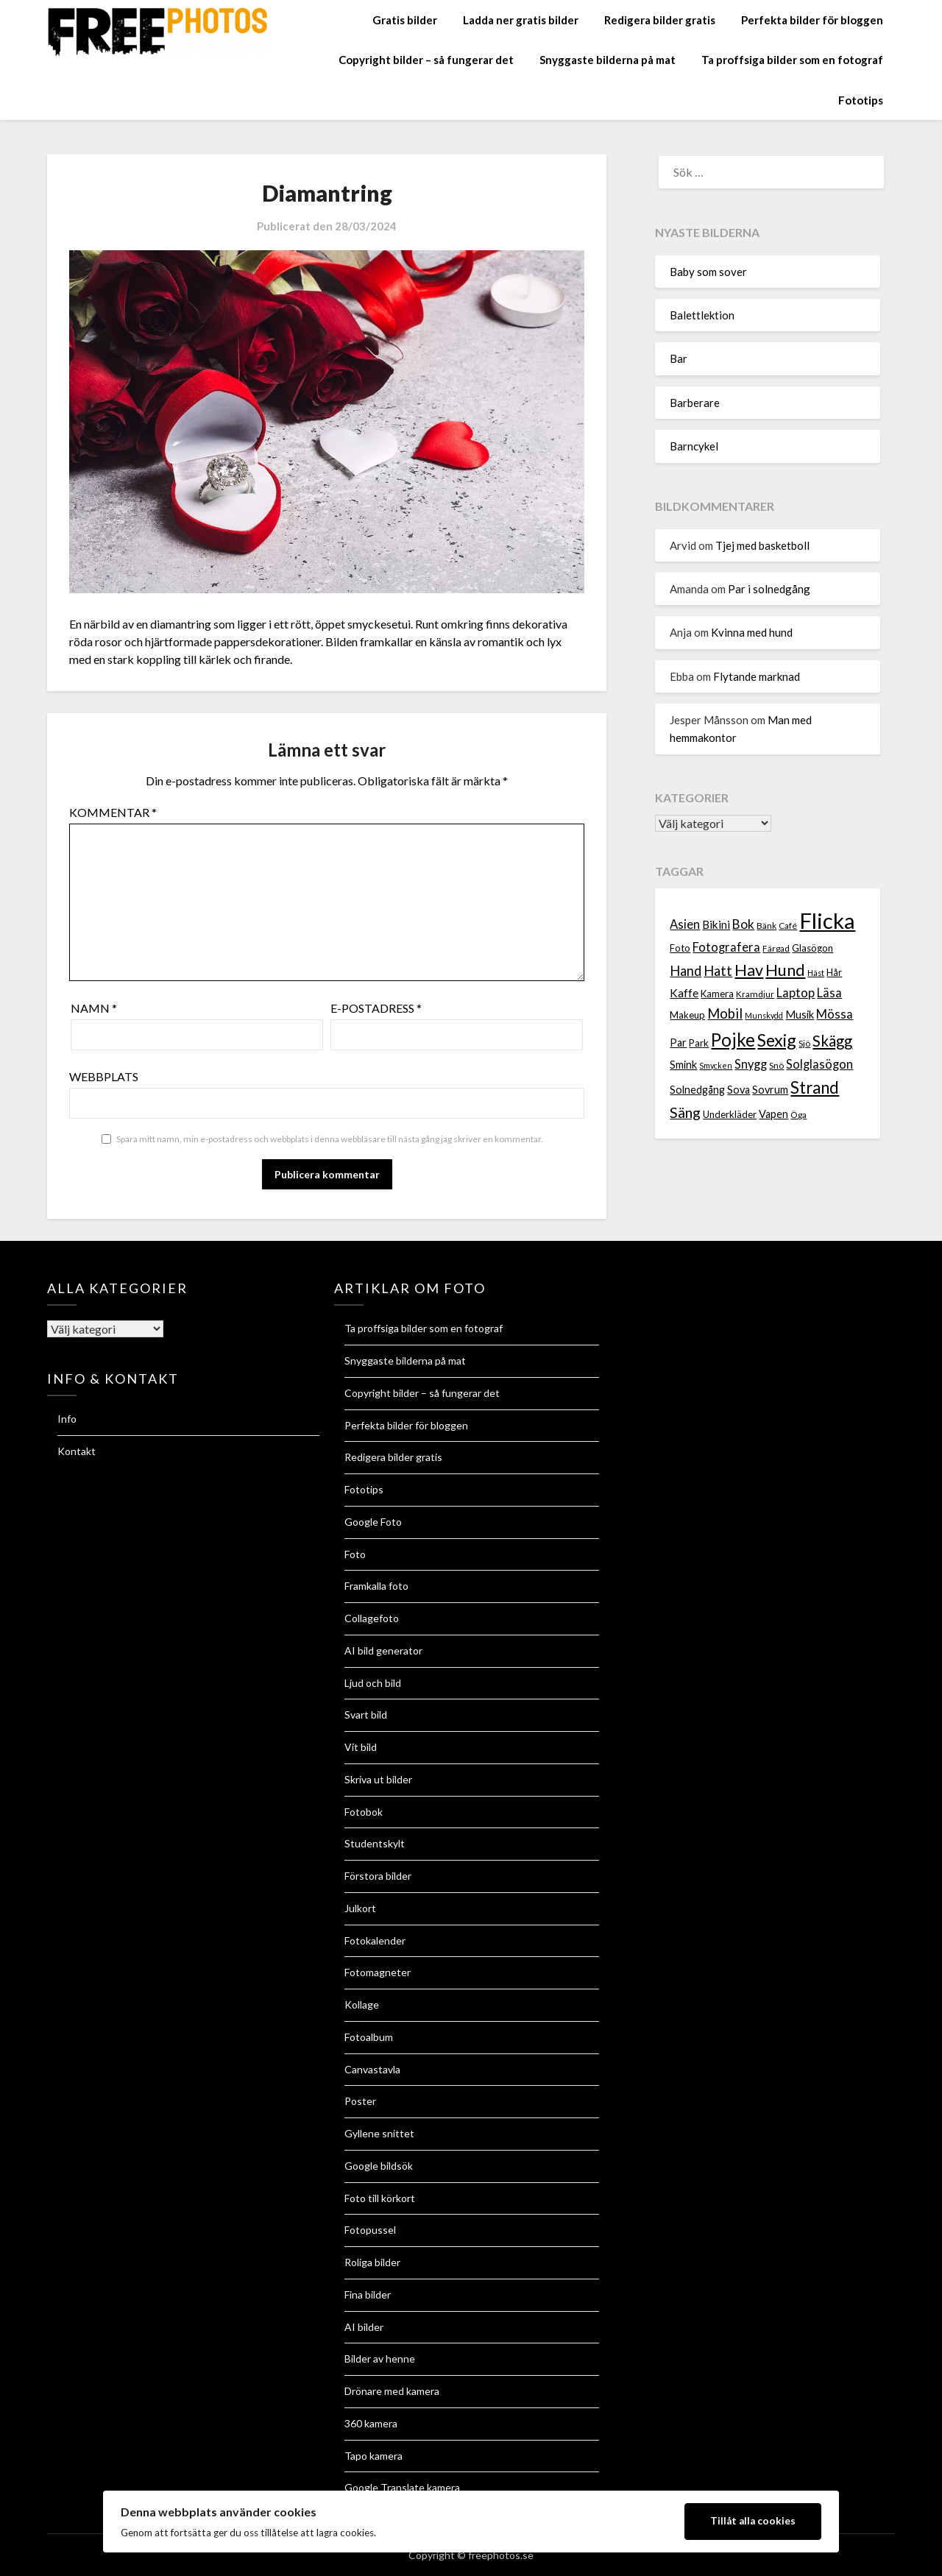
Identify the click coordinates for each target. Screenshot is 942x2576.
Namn (94, 1008)
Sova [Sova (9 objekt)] (738, 1089)
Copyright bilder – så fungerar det (426, 59)
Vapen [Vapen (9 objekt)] (773, 1114)
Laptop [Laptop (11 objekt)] (795, 993)
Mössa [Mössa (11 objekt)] (834, 1014)
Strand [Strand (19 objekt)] (814, 1087)
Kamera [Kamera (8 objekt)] (717, 993)
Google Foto (373, 1521)
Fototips (860, 100)
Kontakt (76, 1451)
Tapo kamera (373, 2455)
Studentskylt (374, 1843)
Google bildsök (378, 2165)
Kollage (361, 2004)
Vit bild (360, 1747)
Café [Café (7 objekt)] (788, 925)
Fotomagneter (377, 1972)
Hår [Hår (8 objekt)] (834, 972)
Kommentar (113, 812)
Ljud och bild (372, 1683)
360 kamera (370, 2423)
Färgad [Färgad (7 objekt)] (776, 948)
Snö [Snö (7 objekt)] (776, 1065)
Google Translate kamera (402, 2487)
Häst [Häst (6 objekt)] (815, 972)
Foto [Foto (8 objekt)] (680, 948)
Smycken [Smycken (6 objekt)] (715, 1065)
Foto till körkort (379, 2198)
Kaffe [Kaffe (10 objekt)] (684, 992)
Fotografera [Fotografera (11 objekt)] (726, 947)
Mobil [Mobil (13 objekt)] (725, 1013)
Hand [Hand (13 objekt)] (685, 971)
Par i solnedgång (769, 588)
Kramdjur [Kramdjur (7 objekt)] (755, 993)
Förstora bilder (377, 1875)
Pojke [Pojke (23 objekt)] (733, 1039)
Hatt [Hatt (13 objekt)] (718, 971)
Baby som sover (708, 271)
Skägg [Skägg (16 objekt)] (832, 1041)
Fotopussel (370, 2229)
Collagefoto (371, 1618)
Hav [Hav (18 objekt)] (748, 970)
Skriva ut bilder (378, 1779)
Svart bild (365, 1714)
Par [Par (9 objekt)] (678, 1042)
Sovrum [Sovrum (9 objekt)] (770, 1089)
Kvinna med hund (752, 632)
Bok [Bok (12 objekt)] (743, 924)
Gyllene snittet (379, 2133)
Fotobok (363, 1811)
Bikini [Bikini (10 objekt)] (716, 924)
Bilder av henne (379, 2358)
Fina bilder (367, 2294)
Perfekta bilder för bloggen (812, 19)
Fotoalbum (368, 2037)
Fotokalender (375, 1940)
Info (67, 1418)
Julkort (360, 1908)
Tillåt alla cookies (753, 2521)
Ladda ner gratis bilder (520, 19)
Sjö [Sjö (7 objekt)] (804, 1043)
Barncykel (694, 446)
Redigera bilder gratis (659, 19)
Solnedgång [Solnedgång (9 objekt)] (697, 1089)
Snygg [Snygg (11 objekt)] (750, 1064)
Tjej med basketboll (762, 545)
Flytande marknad (756, 676)
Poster (360, 2101)
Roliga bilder (372, 2262)
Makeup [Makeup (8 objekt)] (687, 1015)
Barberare (695, 402)
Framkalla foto (376, 1585)
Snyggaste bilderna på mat (607, 59)
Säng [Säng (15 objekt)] (685, 1112)
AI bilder (363, 2327)
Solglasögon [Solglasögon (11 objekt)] (819, 1064)
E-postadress (376, 1008)
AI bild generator (383, 1650)
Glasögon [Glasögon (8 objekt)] (812, 948)
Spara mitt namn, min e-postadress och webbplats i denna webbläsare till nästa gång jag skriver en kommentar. (329, 1138)
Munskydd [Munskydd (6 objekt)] (764, 1015)
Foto (355, 1554)
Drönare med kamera (391, 2391)
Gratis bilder (404, 19)
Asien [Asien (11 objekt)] (685, 924)
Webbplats (103, 1076)
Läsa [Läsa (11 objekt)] (829, 993)
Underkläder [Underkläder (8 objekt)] (730, 1114)
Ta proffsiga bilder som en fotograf (792, 59)
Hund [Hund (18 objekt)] (785, 970)
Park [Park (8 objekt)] (699, 1043)
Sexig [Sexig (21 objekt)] (776, 1040)
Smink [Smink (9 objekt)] (683, 1064)
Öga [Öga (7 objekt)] (798, 1114)
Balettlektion (702, 315)
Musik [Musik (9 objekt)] (799, 1014)
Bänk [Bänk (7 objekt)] (766, 925)
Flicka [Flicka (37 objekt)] (827, 920)
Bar (678, 358)
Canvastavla (372, 2069)
